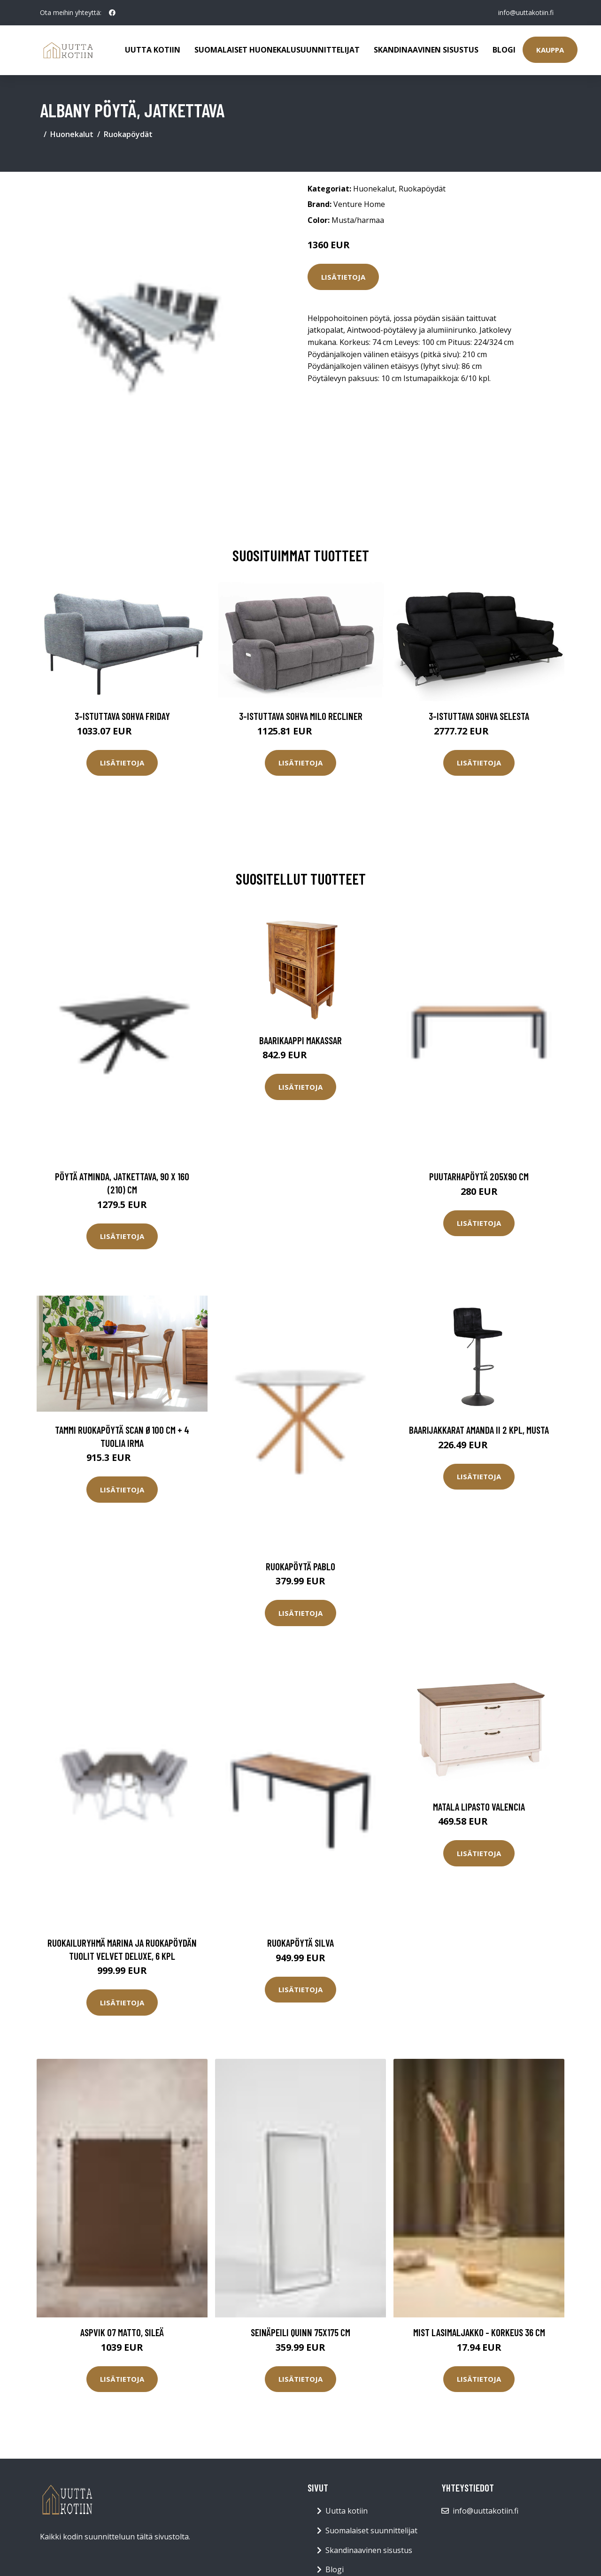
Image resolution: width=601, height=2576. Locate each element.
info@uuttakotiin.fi (526, 12)
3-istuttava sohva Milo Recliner (300, 716)
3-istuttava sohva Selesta (479, 716)
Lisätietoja (343, 277)
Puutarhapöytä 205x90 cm (479, 1176)
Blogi (504, 50)
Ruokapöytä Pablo (300, 1566)
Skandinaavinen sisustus (426, 50)
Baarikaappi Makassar (300, 1040)
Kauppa (550, 49)
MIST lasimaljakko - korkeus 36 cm (479, 2332)
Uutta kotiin (152, 50)
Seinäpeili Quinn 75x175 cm (300, 2332)
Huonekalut (71, 134)
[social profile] (112, 13)
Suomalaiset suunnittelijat (371, 2530)
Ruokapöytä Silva (300, 1943)
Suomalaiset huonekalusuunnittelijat (277, 50)
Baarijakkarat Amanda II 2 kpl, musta (479, 1430)
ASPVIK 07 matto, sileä (122, 2332)
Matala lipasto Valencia (479, 1806)
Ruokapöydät (128, 134)
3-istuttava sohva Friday (122, 716)
